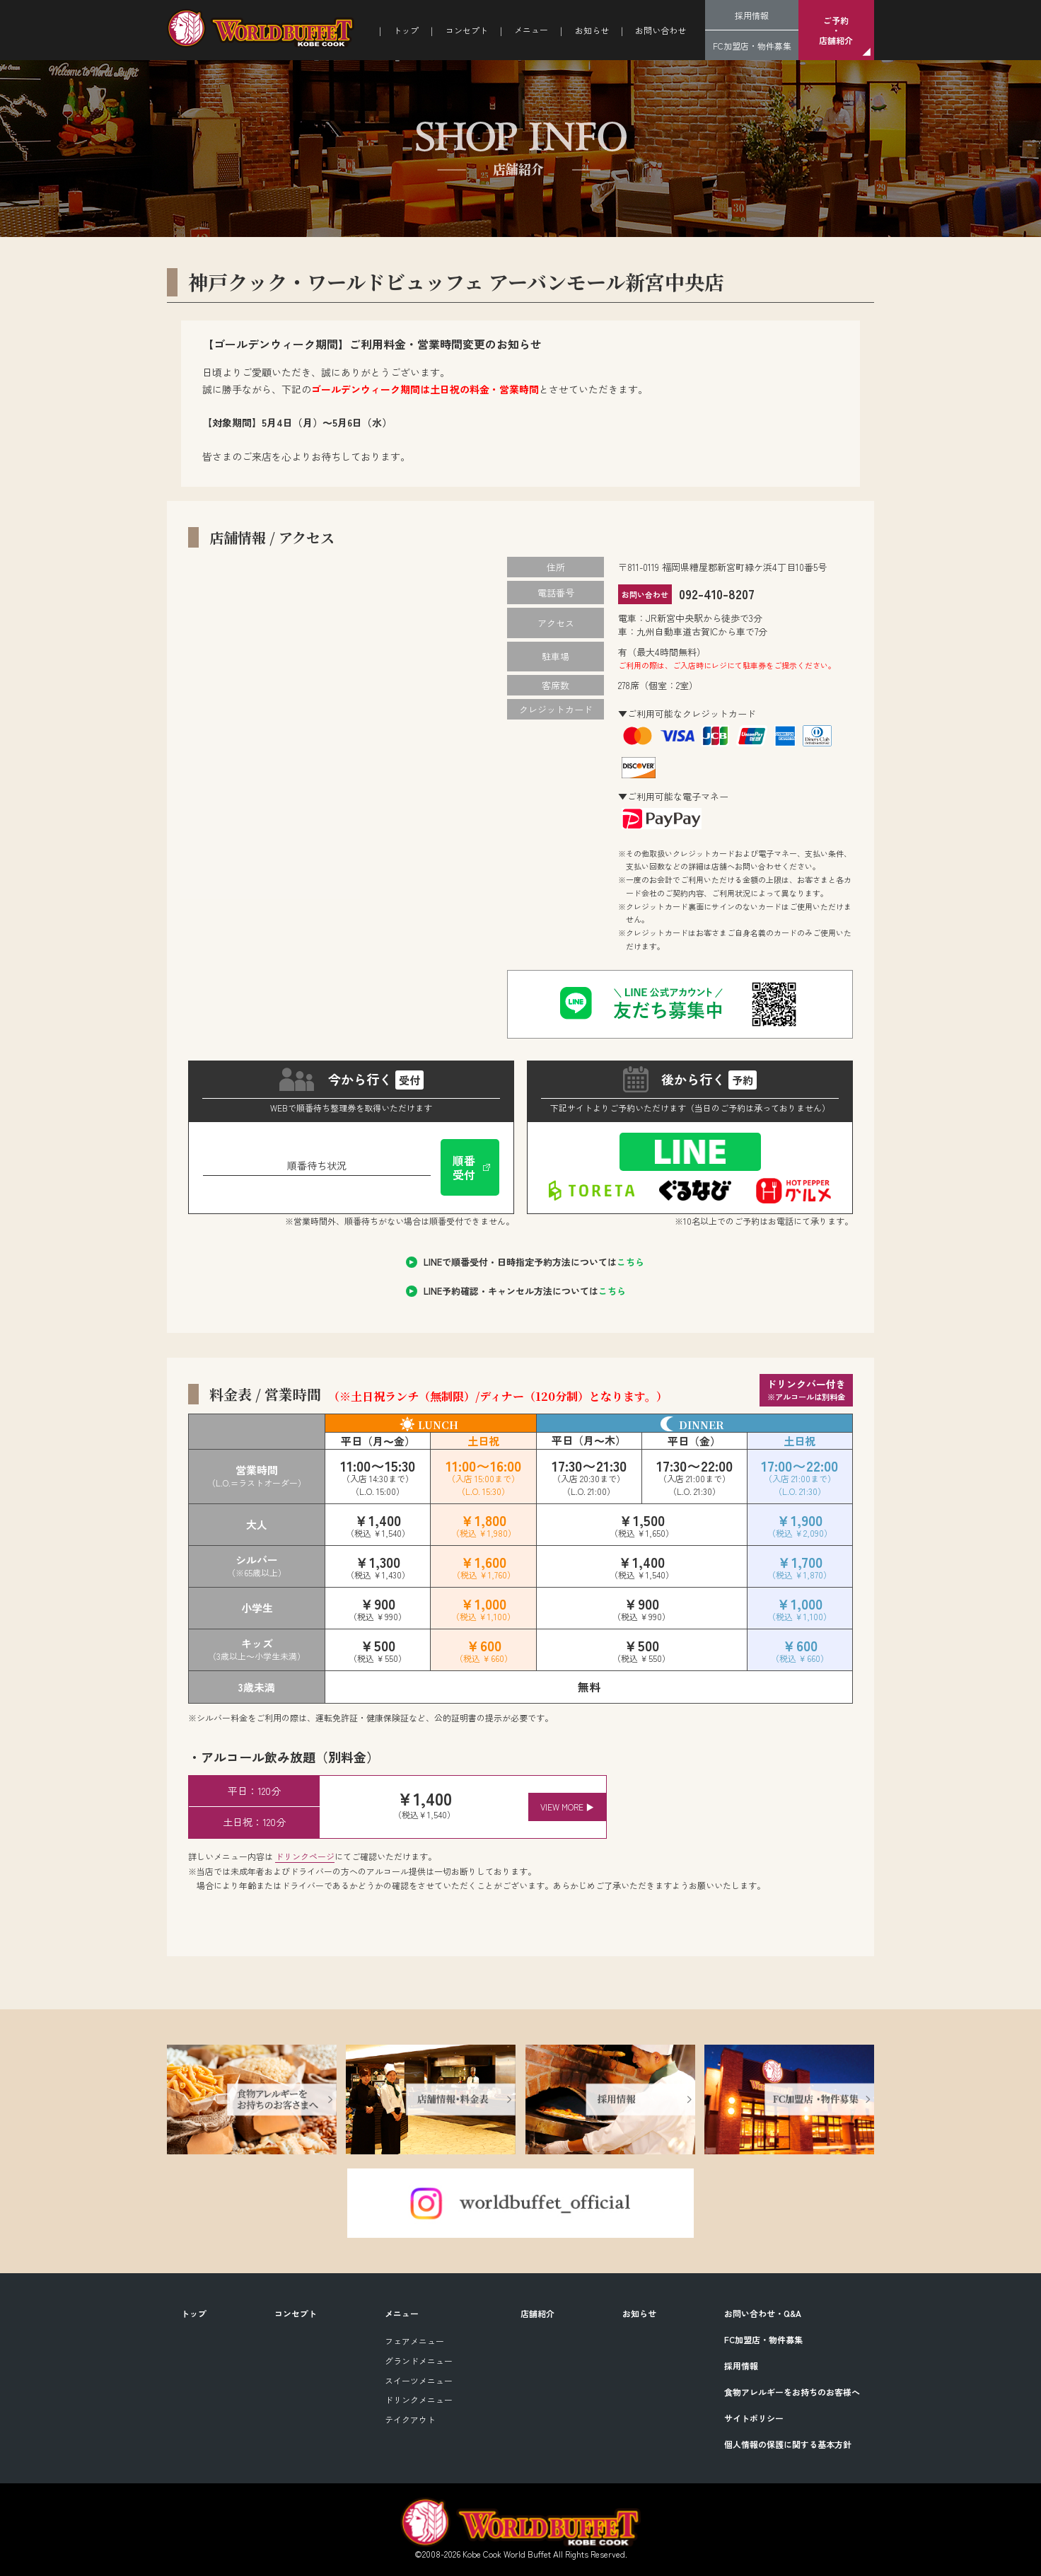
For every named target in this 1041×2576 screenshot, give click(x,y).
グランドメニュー (419, 2361)
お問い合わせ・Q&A (762, 2313)
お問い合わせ (660, 30)
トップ (406, 30)
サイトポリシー (754, 2418)
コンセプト (467, 30)
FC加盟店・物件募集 (752, 46)
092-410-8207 (713, 593)
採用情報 (752, 15)
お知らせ (592, 30)
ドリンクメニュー (419, 2399)
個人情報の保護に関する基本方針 (787, 2444)
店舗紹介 (537, 2313)
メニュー (402, 2313)
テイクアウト (410, 2419)
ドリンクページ (305, 1856)
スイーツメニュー (419, 2380)
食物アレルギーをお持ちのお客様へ (792, 2392)
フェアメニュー (414, 2341)
